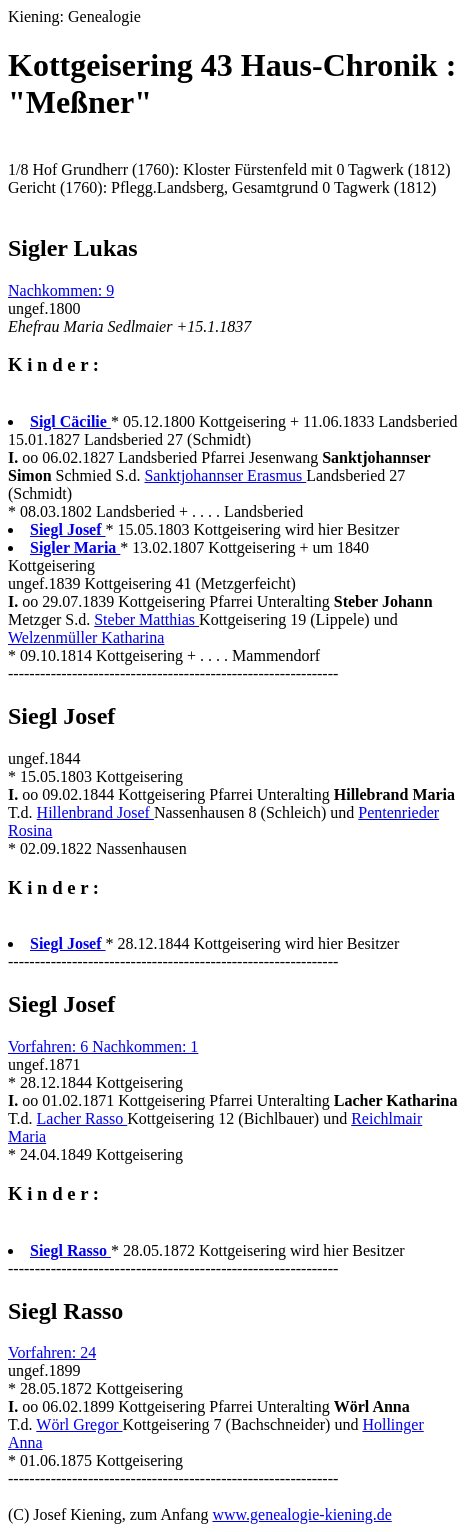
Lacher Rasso (82, 1118)
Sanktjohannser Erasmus (225, 475)
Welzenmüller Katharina (86, 637)
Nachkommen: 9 (61, 290)
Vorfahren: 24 (52, 1352)
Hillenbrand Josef (95, 812)
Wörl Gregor (79, 1424)
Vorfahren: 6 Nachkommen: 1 (103, 1046)
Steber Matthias (146, 619)
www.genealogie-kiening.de (301, 1514)
